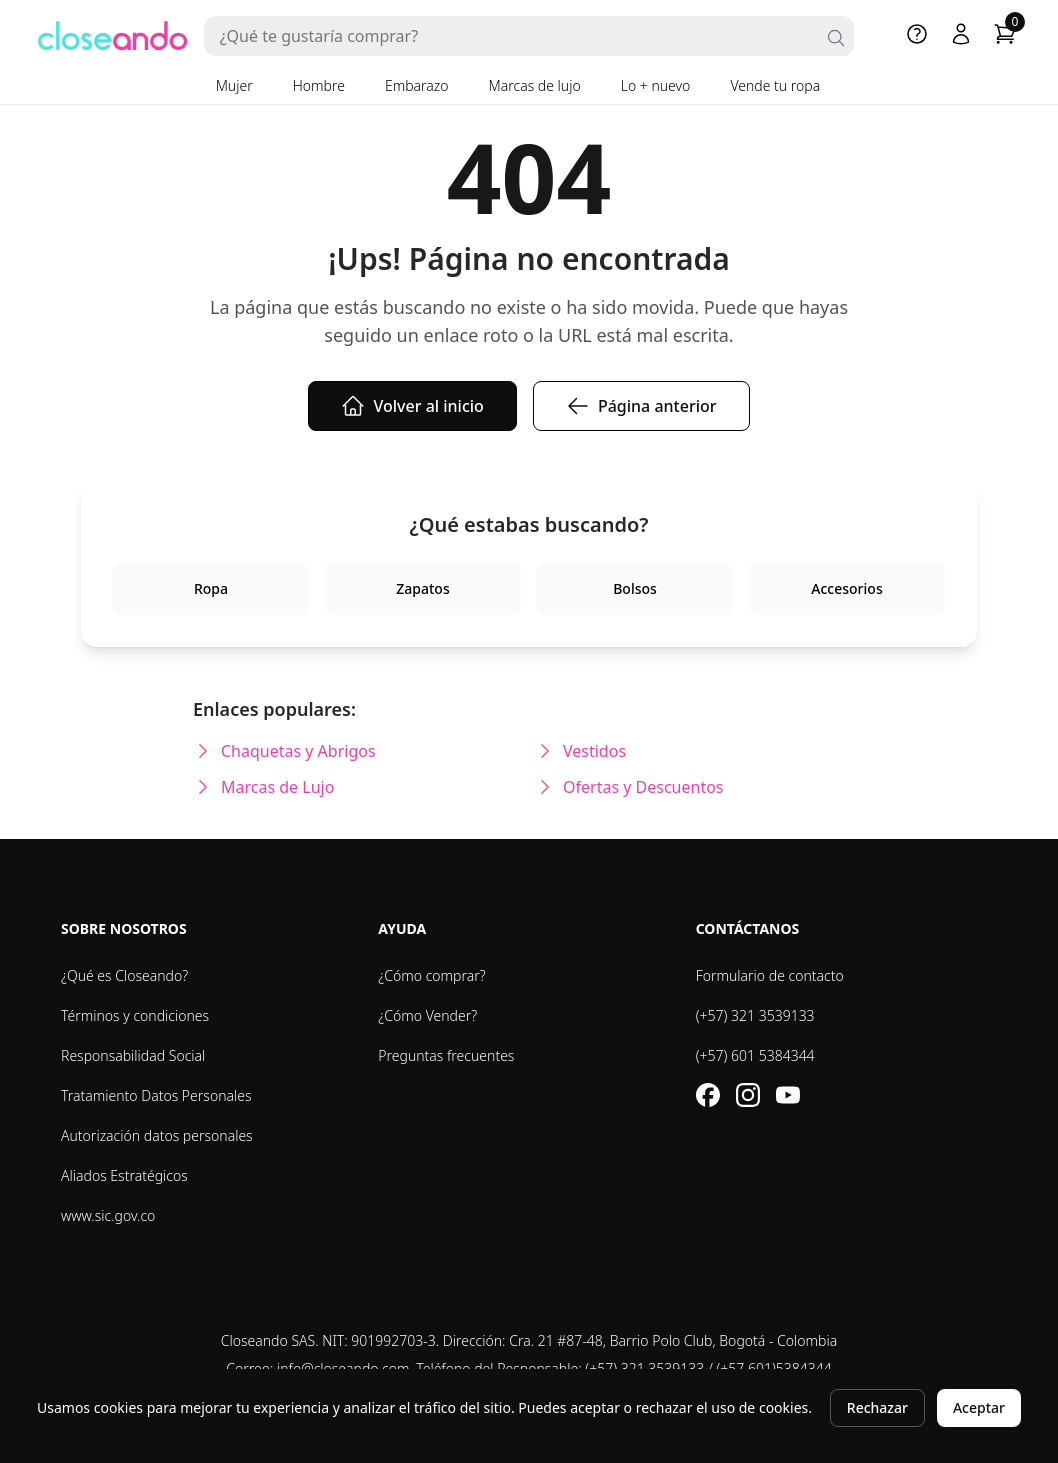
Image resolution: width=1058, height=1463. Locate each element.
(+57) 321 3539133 (755, 1015)
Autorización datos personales (157, 1135)
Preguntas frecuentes (446, 1055)
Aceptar (979, 1407)
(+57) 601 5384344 (755, 1055)
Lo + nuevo (656, 85)
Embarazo (417, 85)
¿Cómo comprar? (431, 975)
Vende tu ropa (775, 85)
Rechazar (877, 1407)
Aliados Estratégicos (124, 1175)
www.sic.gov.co (108, 1215)
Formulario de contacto (770, 975)
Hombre (319, 85)
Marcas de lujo (535, 85)
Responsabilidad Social (133, 1055)
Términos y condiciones (135, 1015)
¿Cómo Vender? (427, 1015)
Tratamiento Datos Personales (156, 1095)
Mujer (234, 85)
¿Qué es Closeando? (124, 975)
